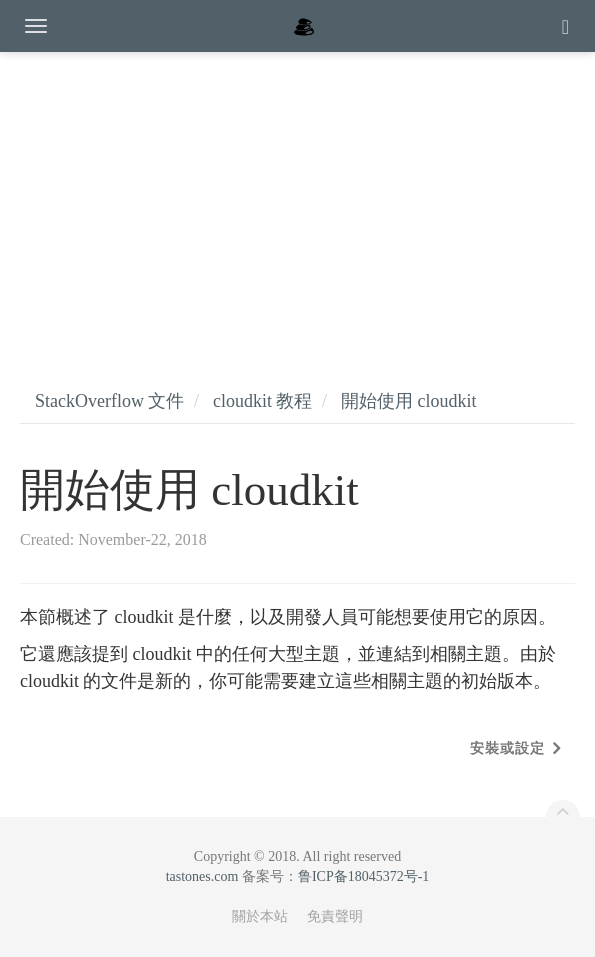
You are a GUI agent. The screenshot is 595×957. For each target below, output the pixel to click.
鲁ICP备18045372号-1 (363, 876)
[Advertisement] (297, 200)
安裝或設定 (507, 748)
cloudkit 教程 (263, 401)
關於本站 (260, 916)
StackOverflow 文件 (109, 401)
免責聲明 (335, 916)
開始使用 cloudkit (409, 401)
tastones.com (202, 876)
